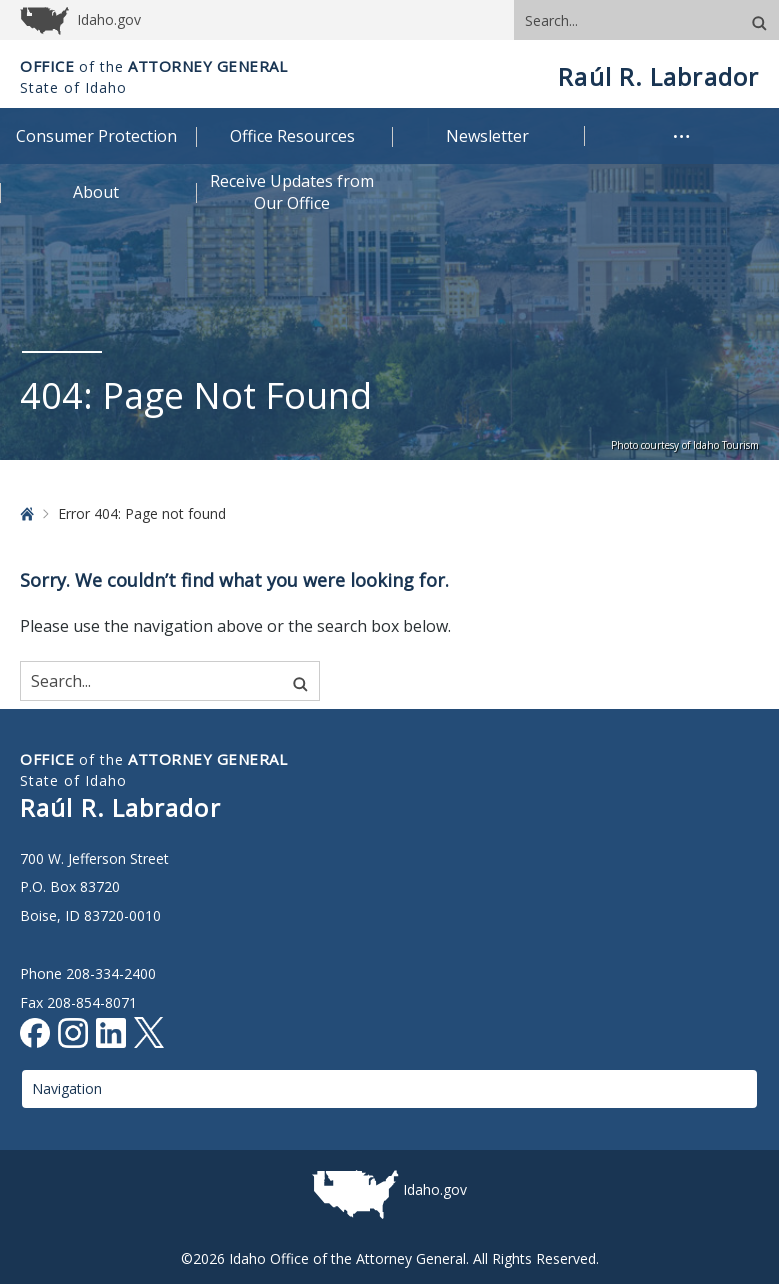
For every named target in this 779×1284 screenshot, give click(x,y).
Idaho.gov (435, 1189)
